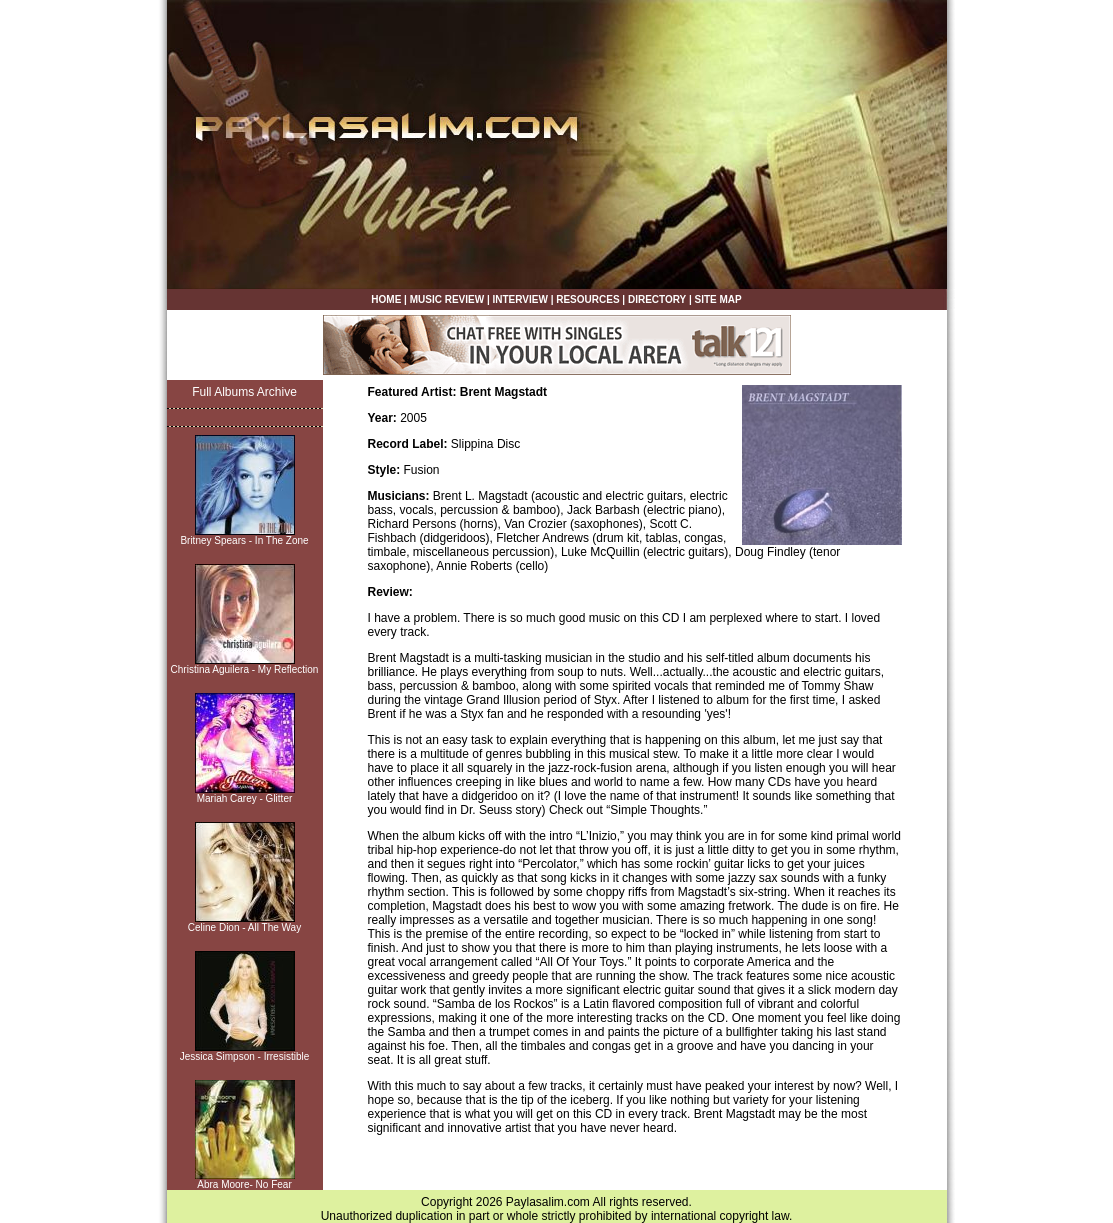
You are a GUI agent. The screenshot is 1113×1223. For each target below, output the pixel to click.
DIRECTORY (657, 299)
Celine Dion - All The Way (244, 927)
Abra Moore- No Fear (244, 1184)
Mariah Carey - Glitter (245, 798)
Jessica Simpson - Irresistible (244, 1056)
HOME (386, 299)
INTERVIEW (519, 299)
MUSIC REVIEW (447, 299)
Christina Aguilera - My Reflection (245, 669)
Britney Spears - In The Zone (244, 540)
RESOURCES (587, 299)
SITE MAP (717, 299)
